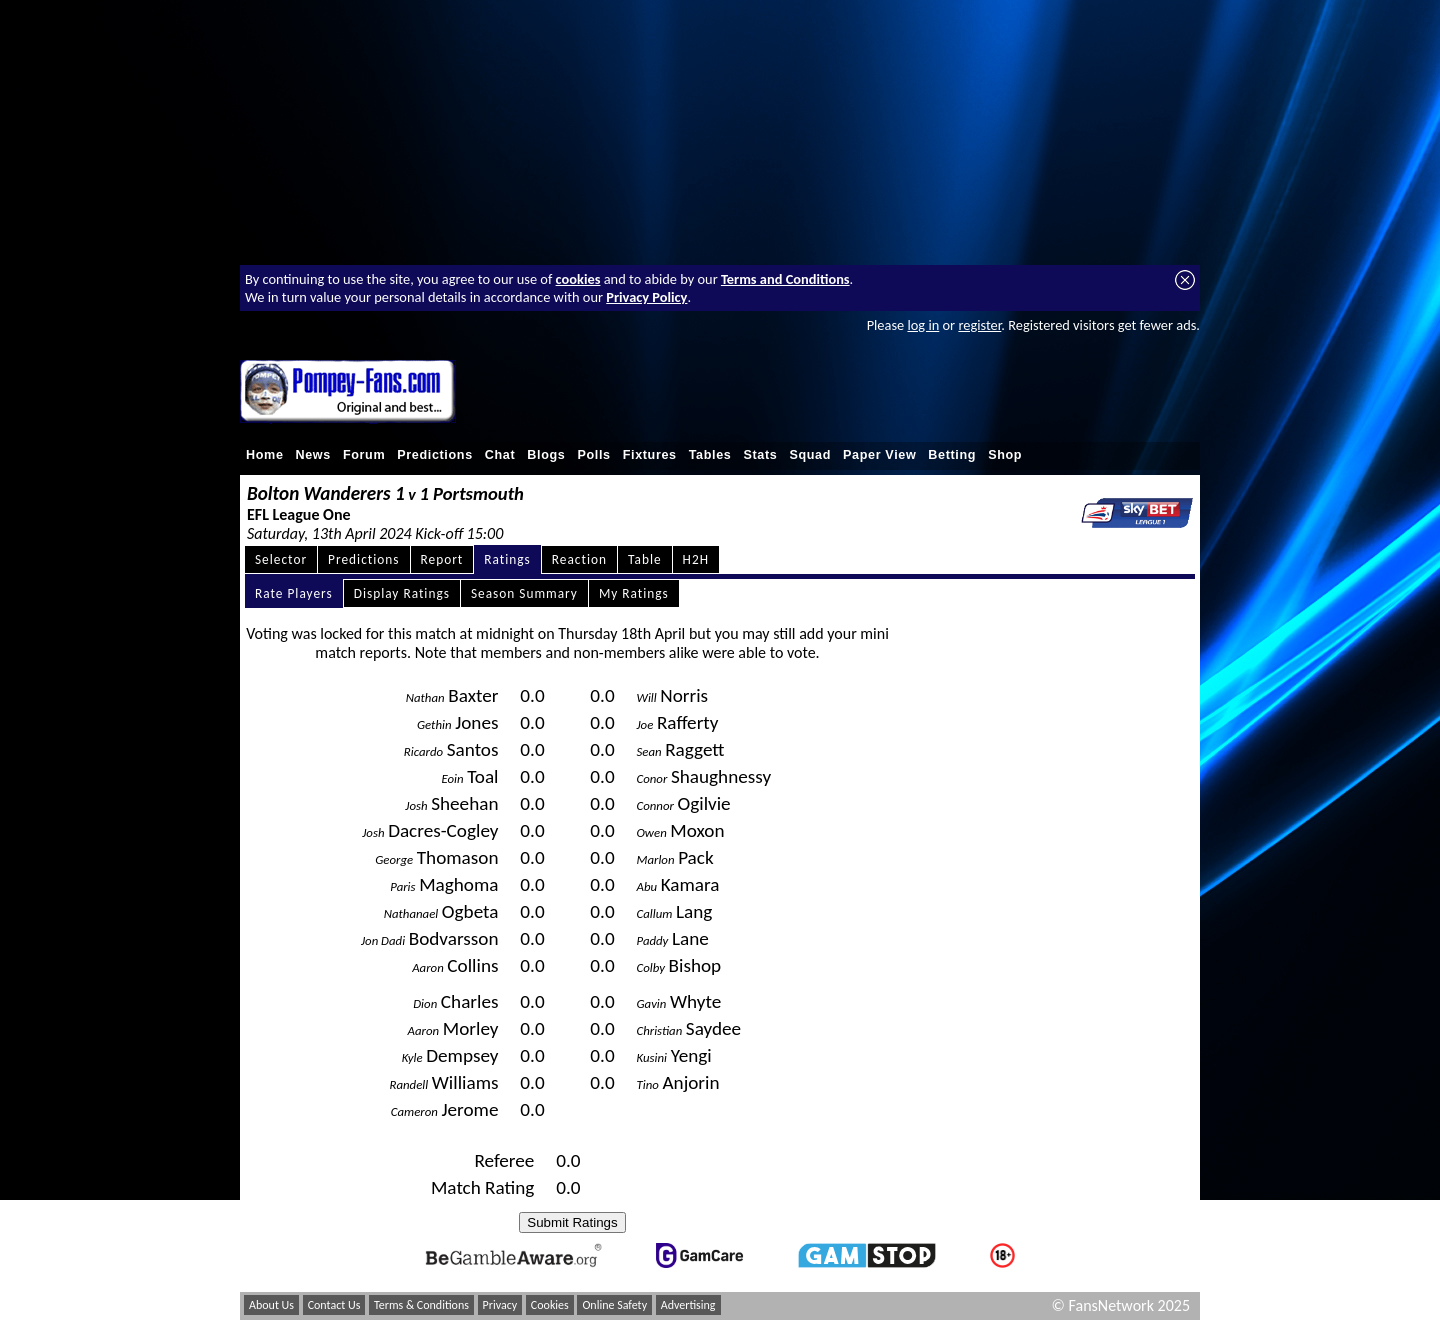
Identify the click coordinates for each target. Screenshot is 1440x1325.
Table (645, 559)
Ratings (507, 559)
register (979, 325)
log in (923, 325)
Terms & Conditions (421, 1305)
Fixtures (650, 455)
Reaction (579, 559)
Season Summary (524, 593)
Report (442, 559)
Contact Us (334, 1305)
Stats (760, 455)
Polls (593, 455)
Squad (810, 455)
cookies (578, 279)
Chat (500, 455)
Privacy (500, 1305)
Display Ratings (402, 593)
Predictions (435, 455)
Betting (952, 455)
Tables (710, 455)
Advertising (688, 1305)
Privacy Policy (646, 297)
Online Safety (614, 1305)
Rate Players (294, 593)
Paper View (879, 455)
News (313, 455)
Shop (1005, 455)
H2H (696, 559)
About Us (271, 1305)
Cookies (550, 1305)
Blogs (546, 455)
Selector (281, 559)
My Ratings (634, 593)
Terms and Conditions (785, 279)
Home (265, 455)
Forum (364, 455)
